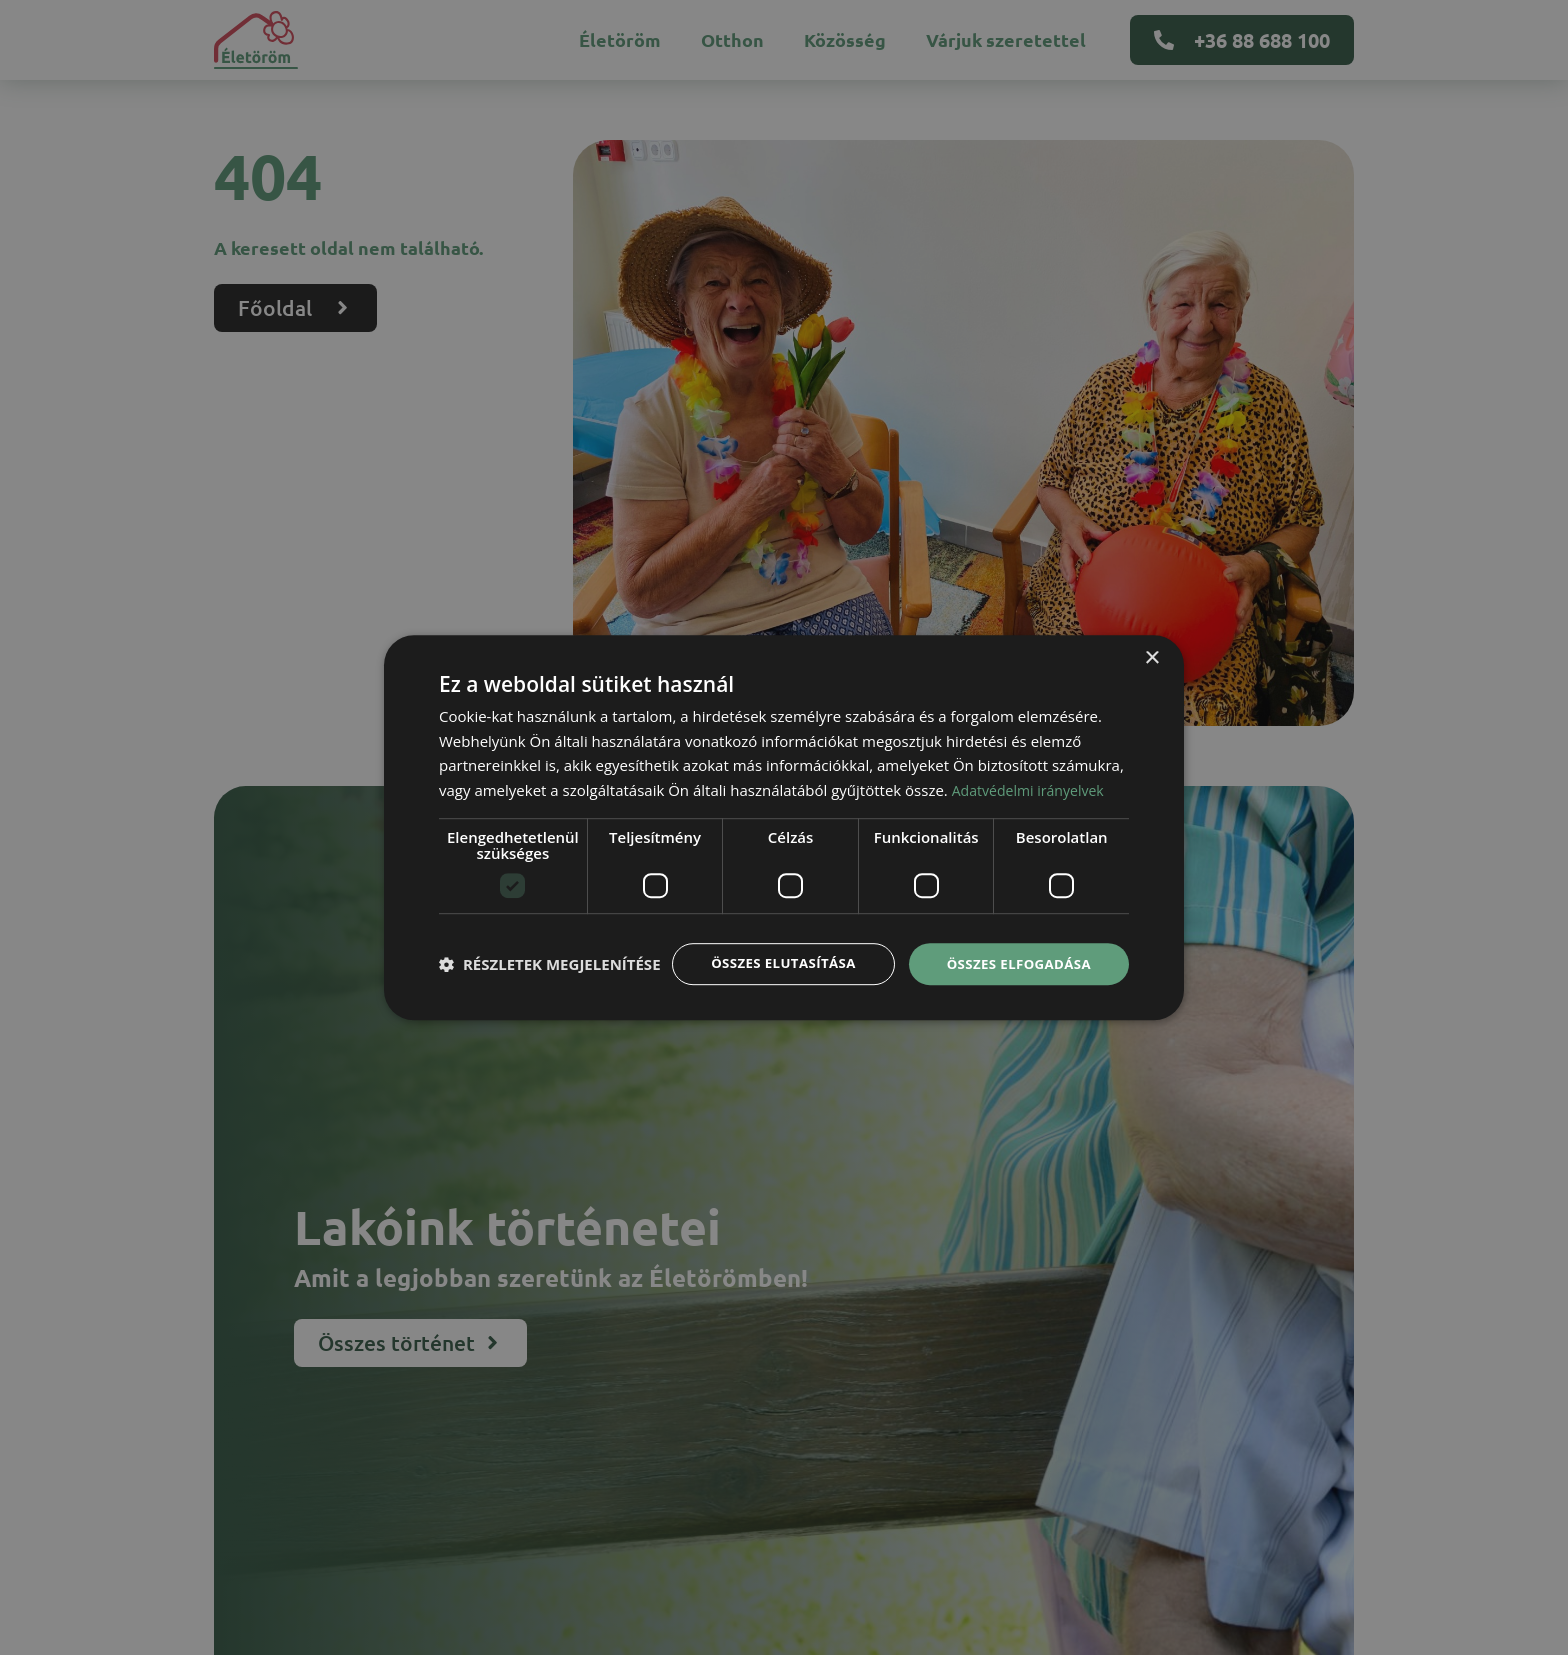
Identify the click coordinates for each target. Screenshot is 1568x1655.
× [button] (1151, 638)
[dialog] (784, 827)
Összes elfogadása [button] (1015, 944)
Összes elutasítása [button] (771, 944)
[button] (550, 999)
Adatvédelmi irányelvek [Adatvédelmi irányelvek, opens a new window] (1033, 771)
